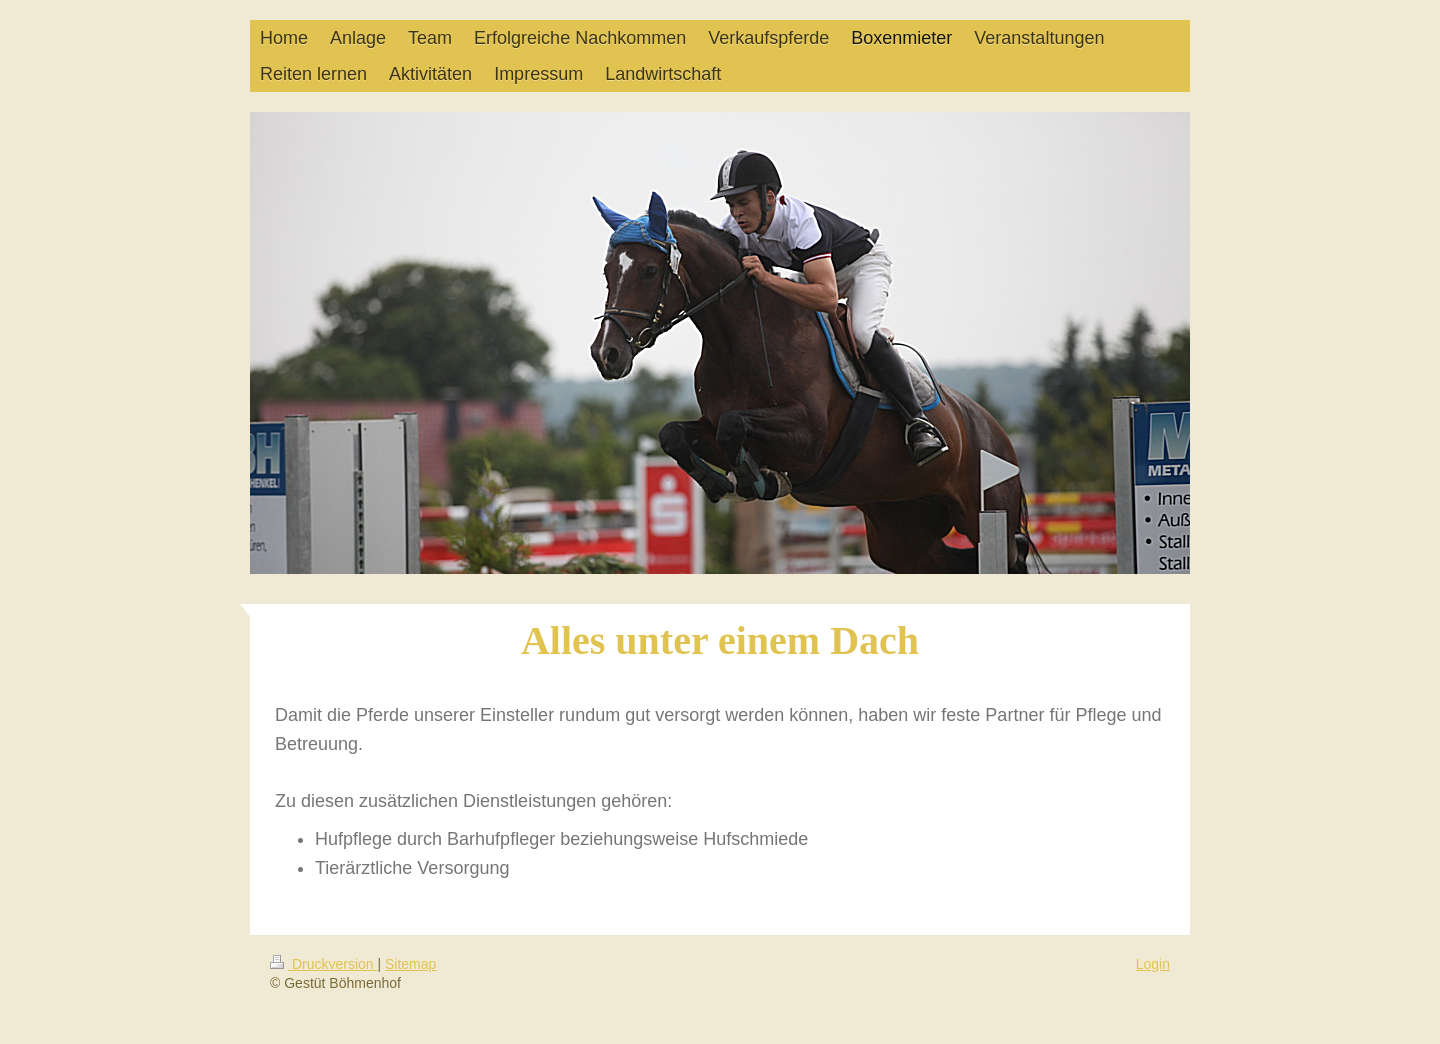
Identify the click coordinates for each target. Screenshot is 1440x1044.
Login (1153, 964)
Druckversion (323, 964)
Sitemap (410, 964)
